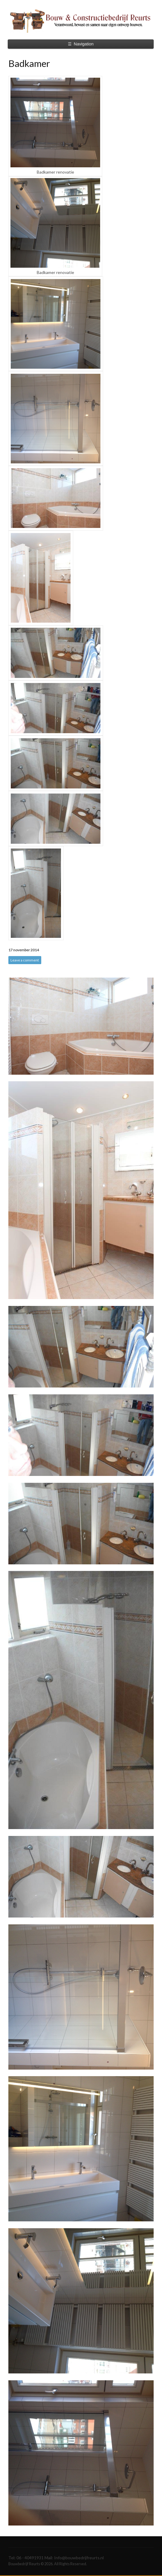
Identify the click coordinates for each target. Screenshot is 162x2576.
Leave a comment (24, 960)
